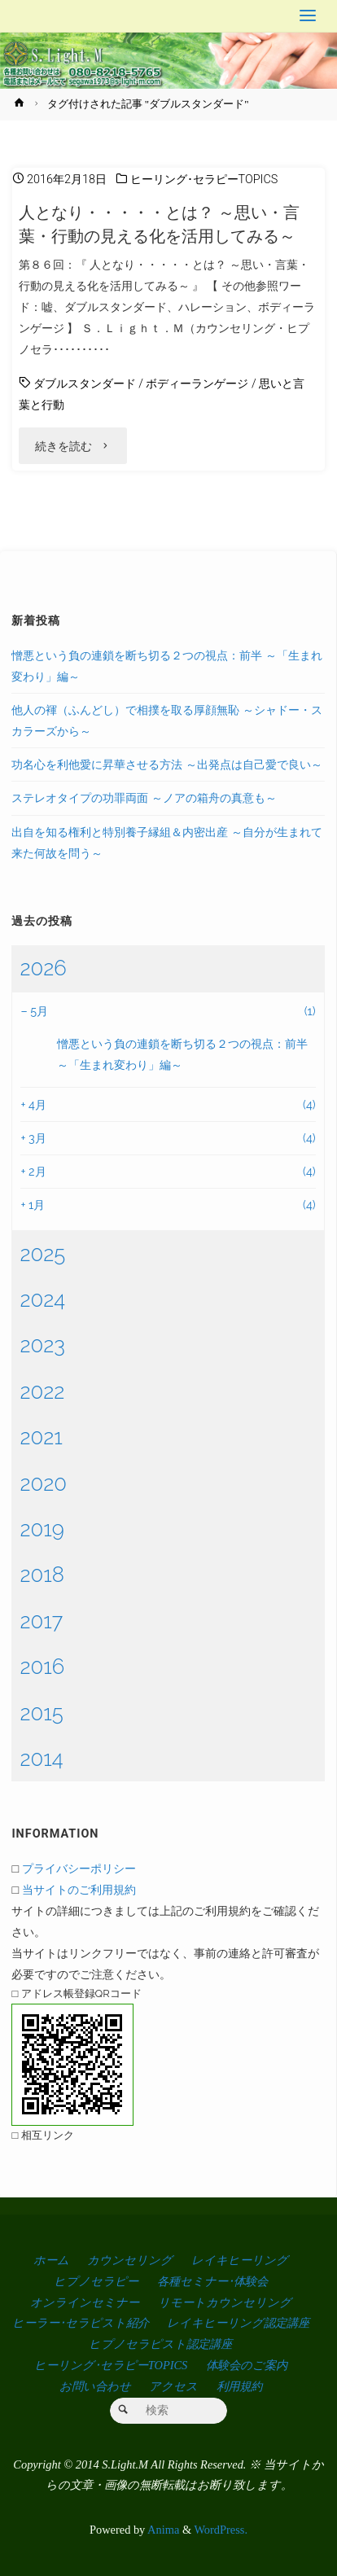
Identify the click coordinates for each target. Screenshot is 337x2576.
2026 (43, 968)
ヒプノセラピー (96, 2281)
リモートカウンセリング (224, 2302)
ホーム (51, 2260)
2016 (42, 1666)
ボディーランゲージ (197, 384)
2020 (43, 1483)
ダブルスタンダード (84, 384)
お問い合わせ (95, 2386)
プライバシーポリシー (79, 1868)
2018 (42, 1574)
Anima (162, 2529)
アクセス (173, 2386)
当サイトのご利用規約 (79, 1889)
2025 (42, 1254)
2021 (41, 1437)
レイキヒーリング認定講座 (238, 2322)
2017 (41, 1621)
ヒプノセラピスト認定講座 (160, 2343)
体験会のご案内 (246, 2365)
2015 (41, 1713)
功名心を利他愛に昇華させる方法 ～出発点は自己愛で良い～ (166, 764)
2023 (42, 1345)
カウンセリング (130, 2260)
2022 (42, 1391)
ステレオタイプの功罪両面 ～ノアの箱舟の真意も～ (144, 797)
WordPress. (220, 2529)
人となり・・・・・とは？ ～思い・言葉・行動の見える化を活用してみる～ (159, 224)
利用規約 (239, 2386)
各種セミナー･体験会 (212, 2281)
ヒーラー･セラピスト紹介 (80, 2322)
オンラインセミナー (84, 2302)
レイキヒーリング (239, 2260)
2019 (41, 1529)
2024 (42, 1299)
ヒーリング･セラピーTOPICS (204, 179)
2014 (41, 1758)
